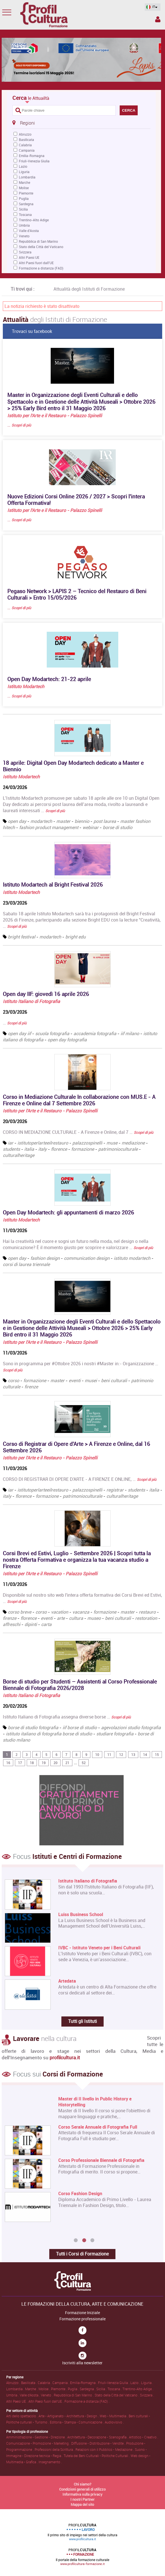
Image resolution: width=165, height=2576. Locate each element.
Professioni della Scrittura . (55, 2449)
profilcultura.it (65, 2057)
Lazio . (135, 2382)
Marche (24, 182)
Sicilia (23, 209)
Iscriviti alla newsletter (82, 2362)
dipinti (30, 1624)
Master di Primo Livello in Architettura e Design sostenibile (105, 2102)
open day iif (19, 1033)
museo (94, 1618)
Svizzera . (147, 2395)
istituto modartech (132, 1258)
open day (17, 821)
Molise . (45, 2389)
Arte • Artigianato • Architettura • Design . (69, 2416)
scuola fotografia (52, 1033)
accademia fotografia (94, 1033)
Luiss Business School (80, 1914)
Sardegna (26, 204)
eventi (75, 1380)
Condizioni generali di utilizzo (82, 2489)
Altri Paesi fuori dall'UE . (46, 2401)
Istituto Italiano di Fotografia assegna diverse (67, 1717)
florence (59, 1149)
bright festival (21, 937)
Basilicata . (29, 2382)
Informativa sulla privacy (82, 2494)
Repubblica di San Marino (38, 241)
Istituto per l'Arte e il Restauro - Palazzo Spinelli (54, 415)
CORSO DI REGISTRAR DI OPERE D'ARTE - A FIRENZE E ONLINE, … (79, 1479)
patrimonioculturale (118, 1149)
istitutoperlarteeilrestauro (42, 1143)
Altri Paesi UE (29, 257)
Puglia (24, 198)
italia (29, 1149)
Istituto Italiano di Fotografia (31, 1001)
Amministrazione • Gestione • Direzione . (36, 2437)
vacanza (80, 1612)
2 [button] (84, 2240)
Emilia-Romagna (31, 155)
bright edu (75, 937)
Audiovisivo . (114, 2422)
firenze (31, 1387)
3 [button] (92, 2240)
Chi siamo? (82, 2484)
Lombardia (27, 177)
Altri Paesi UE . (17, 2401)
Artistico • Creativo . (143, 2437)
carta (46, 1624)
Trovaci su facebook (32, 331)
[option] (81, 2166)
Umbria (24, 225)
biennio (82, 821)
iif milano (130, 1033)
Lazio (23, 166)
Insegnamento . (50, 2462)
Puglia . (74, 2389)
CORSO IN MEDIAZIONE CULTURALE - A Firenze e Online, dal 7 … (78, 1132)
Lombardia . (15, 2389)
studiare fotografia (114, 1734)
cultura (76, 1618)
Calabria (25, 145)
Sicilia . (102, 2389)
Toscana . (115, 2389)
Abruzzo (25, 134)
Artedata (67, 1981)
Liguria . (147, 2382)
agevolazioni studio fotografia (131, 1727)
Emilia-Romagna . (84, 2382)
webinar (91, 827)
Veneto (24, 236)
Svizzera (25, 252)
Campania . (61, 2382)
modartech (41, 821)
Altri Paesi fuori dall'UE (36, 262)
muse (111, 1143)
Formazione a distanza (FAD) (41, 268)
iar (10, 1143)
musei (91, 1380)
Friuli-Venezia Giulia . (114, 2382)
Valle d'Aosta (29, 230)
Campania (27, 150)
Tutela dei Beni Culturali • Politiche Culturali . (97, 2455)
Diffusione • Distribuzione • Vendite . (98, 2443)
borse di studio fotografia (33, 1727)
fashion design (45, 1258)
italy (42, 1149)
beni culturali (114, 1380)
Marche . (32, 2389)
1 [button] (76, 2240)
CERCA (128, 110)
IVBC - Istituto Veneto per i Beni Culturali (99, 1948)
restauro (147, 1612)
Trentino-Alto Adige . (137, 2389)
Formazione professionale (82, 2318)
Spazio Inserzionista (157, 19)
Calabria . (45, 2382)
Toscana (25, 214)
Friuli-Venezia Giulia (34, 161)
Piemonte (26, 193)
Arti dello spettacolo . (22, 2416)
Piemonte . (59, 2389)
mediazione (133, 1143)
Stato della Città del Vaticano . (117, 2395)
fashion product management (48, 827)
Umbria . (13, 2395)
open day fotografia (67, 1040)
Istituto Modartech (25, 686)
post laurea (104, 821)
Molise (24, 187)
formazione (82, 1149)
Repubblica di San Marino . (74, 2395)
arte (61, 1618)
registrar (115, 1490)
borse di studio (117, 827)
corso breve (19, 1612)
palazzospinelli (87, 1143)
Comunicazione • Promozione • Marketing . (38, 2443)
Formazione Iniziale (82, 2312)
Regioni (23, 122)
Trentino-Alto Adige (34, 220)
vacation (59, 1612)
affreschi (11, 1624)
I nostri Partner (82, 2499)
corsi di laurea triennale (26, 1264)
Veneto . (47, 2395)
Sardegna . (88, 2389)
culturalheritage (18, 1155)
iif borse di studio (80, 1727)
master (63, 821)
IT (151, 7)
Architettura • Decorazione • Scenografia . (98, 2437)
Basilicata (26, 139)
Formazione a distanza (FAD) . (87, 2401)
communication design (87, 1258)
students (11, 1149)
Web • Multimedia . (114, 2416)
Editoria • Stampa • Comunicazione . (77, 2422)
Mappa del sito (82, 2504)
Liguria (24, 171)
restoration (146, 1618)
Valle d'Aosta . (30, 2395)
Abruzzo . (13, 2382)
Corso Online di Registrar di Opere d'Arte (98, 2206)
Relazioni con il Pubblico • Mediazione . (105, 2449)
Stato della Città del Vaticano (41, 246)
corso (13, 1380)
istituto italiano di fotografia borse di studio (49, 1734)
